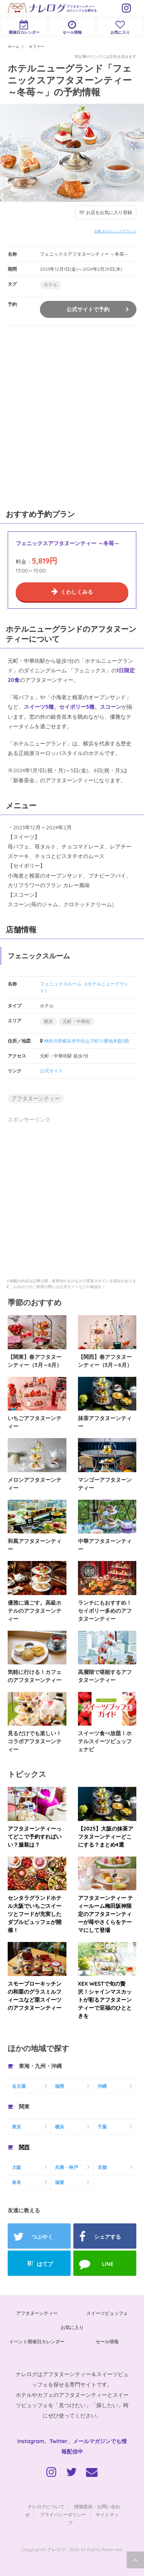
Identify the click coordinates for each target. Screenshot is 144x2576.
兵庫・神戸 (66, 2167)
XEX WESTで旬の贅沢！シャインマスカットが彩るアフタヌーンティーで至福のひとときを (105, 1999)
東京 (16, 2127)
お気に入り (120, 27)
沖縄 (102, 2086)
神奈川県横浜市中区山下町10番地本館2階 (86, 1041)
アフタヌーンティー (36, 1098)
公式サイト (51, 1071)
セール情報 (72, 27)
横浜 (48, 1021)
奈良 (16, 2182)
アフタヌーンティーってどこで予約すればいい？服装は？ (34, 1836)
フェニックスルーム (60, 984)
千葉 (102, 2127)
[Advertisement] (72, 416)
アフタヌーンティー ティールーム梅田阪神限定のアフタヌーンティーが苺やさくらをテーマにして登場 (105, 1914)
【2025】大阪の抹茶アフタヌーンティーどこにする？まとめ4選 (106, 1836)
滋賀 (59, 2182)
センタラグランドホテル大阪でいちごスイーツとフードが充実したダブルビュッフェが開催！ (34, 1914)
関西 (24, 2147)
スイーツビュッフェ (107, 2313)
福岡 (59, 2086)
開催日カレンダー (24, 27)
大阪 (16, 2167)
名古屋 (19, 2086)
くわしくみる (77, 591)
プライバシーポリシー (63, 2514)
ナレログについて (46, 2506)
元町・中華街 (76, 1021)
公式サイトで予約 (87, 309)
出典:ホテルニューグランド (115, 231)
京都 (102, 2167)
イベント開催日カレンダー (37, 2341)
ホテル (51, 285)
